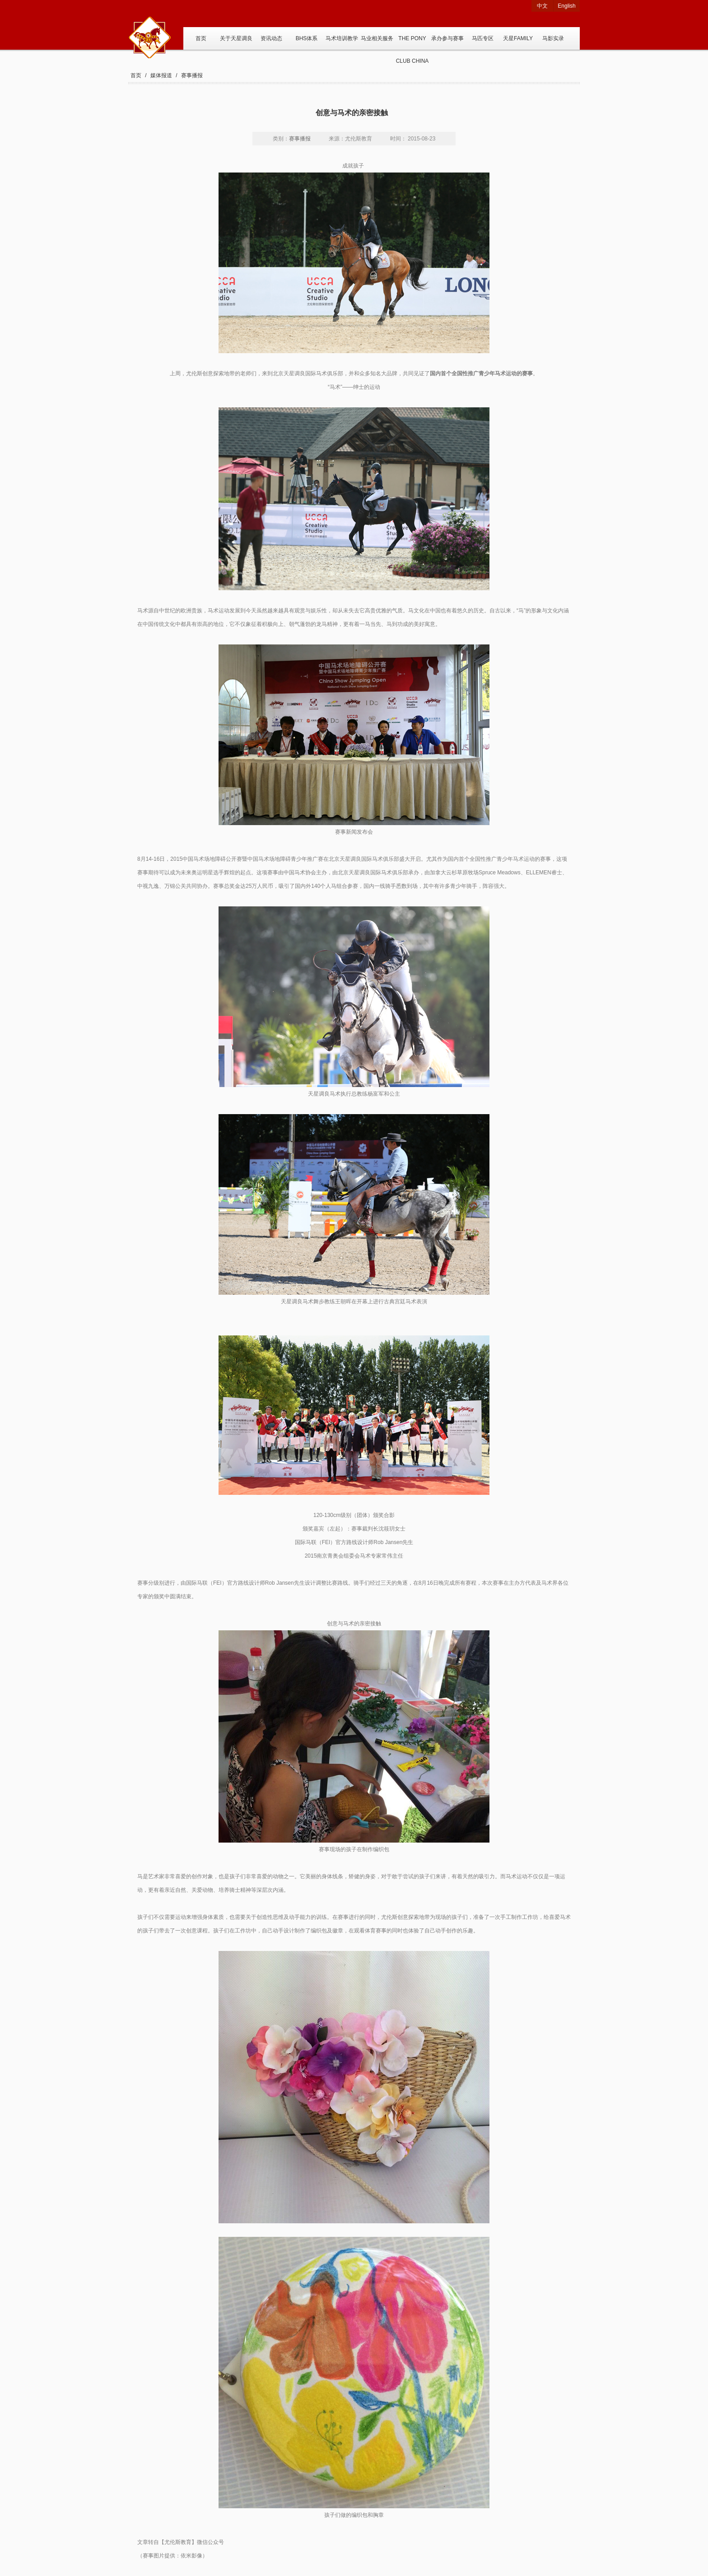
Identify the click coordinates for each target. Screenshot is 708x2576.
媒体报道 (161, 75)
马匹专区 (483, 38)
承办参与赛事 (447, 38)
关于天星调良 (236, 38)
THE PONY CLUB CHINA (412, 42)
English (566, 6)
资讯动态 (271, 38)
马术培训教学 (342, 38)
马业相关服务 (377, 38)
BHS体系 (307, 38)
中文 (542, 6)
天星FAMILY (518, 38)
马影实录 (553, 38)
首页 (201, 38)
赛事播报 (192, 75)
